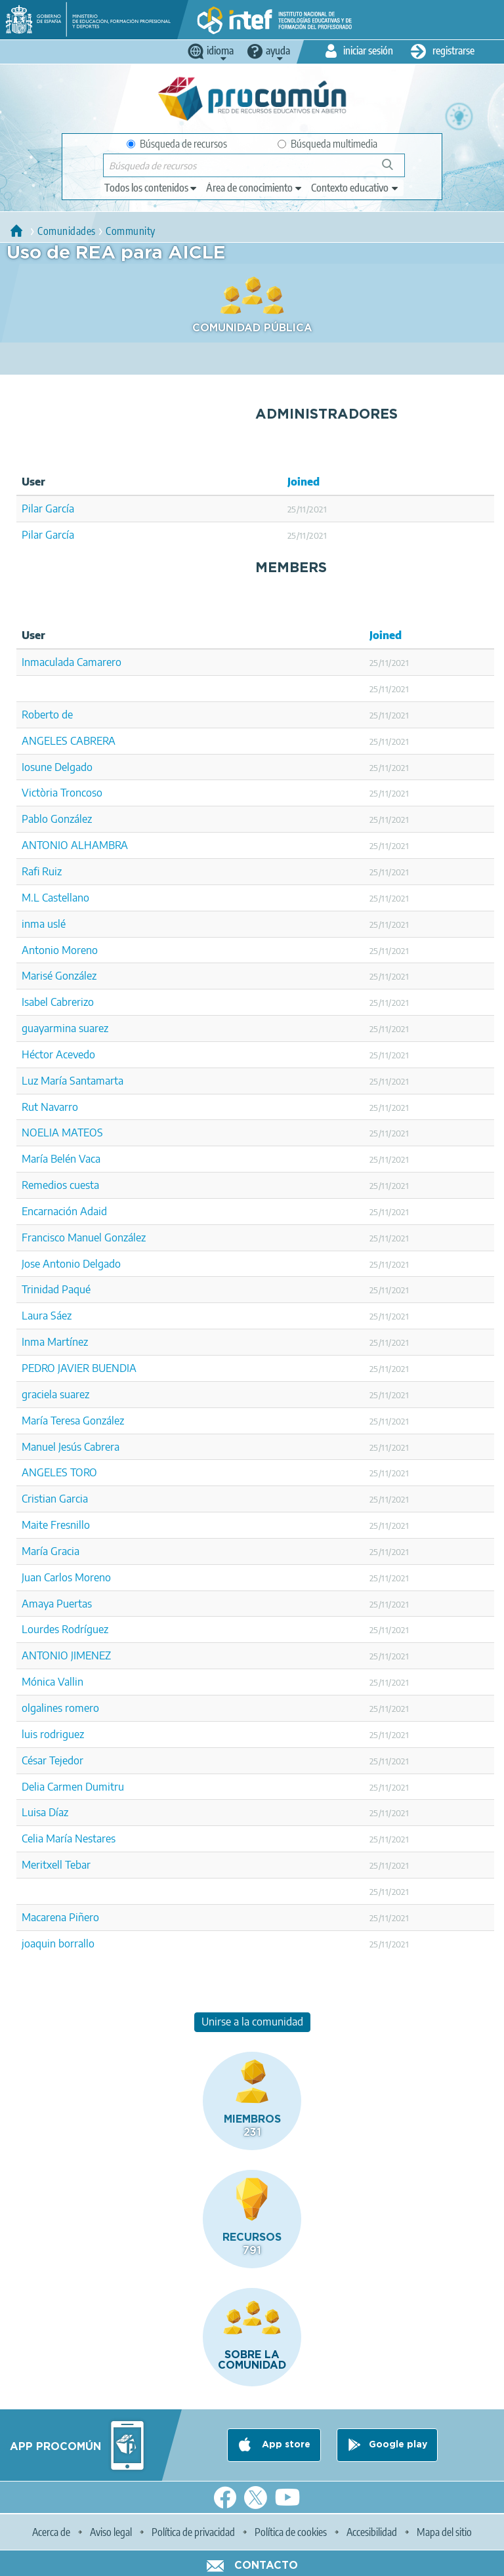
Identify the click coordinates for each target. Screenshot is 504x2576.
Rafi (30, 871)
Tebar (78, 1864)
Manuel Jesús (51, 1446)
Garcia (73, 1498)
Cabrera (101, 1446)
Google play (398, 2445)
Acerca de (51, 2532)
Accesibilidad (371, 2532)
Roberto (40, 714)
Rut (30, 1106)
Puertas (74, 1603)
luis (29, 1734)
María (35, 1551)
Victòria (40, 792)
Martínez (67, 1341)
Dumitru (104, 1786)
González (71, 818)
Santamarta (96, 1080)
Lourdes (40, 1629)
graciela (39, 1394)
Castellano (65, 897)
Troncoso (81, 792)
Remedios (44, 1185)
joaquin (39, 1943)
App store (284, 2445)
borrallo (76, 1943)
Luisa (34, 1812)
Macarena (44, 1917)
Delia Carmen (52, 1786)
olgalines (42, 1707)
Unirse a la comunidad (252, 2021)
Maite (35, 1524)
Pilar (32, 508)
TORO (83, 1472)
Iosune (37, 767)
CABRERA (93, 740)
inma (33, 923)
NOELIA (40, 1132)
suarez (93, 1028)
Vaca (89, 1158)
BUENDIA (114, 1368)
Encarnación (49, 1211)
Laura (35, 1315)
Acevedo (75, 1054)
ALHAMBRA (99, 845)
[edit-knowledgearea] (254, 187)
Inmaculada (48, 662)
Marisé (37, 975)
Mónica (38, 1681)
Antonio (40, 950)
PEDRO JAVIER (55, 1368)
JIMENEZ (91, 1655)
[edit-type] (151, 187)
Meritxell (42, 1864)
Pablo (35, 818)
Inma (33, 1341)
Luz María (44, 1080)
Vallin (70, 1681)
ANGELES (45, 740)
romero (82, 1707)
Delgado (73, 767)
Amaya (38, 1603)
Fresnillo (70, 1524)
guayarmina (49, 1028)
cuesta (84, 1185)
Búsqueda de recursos (177, 143)
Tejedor (66, 1760)
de (67, 714)
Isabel (35, 1001)
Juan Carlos (47, 1577)
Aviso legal (111, 2532)
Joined (303, 481)
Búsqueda (394, 169)
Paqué (76, 1289)
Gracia (65, 1551)
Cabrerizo (72, 1001)
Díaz (58, 1812)
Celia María (47, 1838)
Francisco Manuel (62, 1237)
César (34, 1760)
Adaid (93, 1211)
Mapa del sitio (444, 2532)
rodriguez (62, 1734)
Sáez (61, 1315)
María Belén (49, 1158)
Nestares (95, 1838)
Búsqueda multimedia (327, 143)
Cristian (39, 1498)
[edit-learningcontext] (355, 187)
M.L (30, 897)
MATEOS (82, 1132)
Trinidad (40, 1289)
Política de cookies (291, 2532)
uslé (56, 923)
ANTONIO (45, 845)
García (59, 508)
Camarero (99, 662)
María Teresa (51, 1420)
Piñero (84, 1917)
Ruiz (52, 871)
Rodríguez (85, 1629)
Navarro (59, 1106)
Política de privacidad (193, 2532)
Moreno (80, 950)
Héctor (37, 1054)
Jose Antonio (51, 1263)
